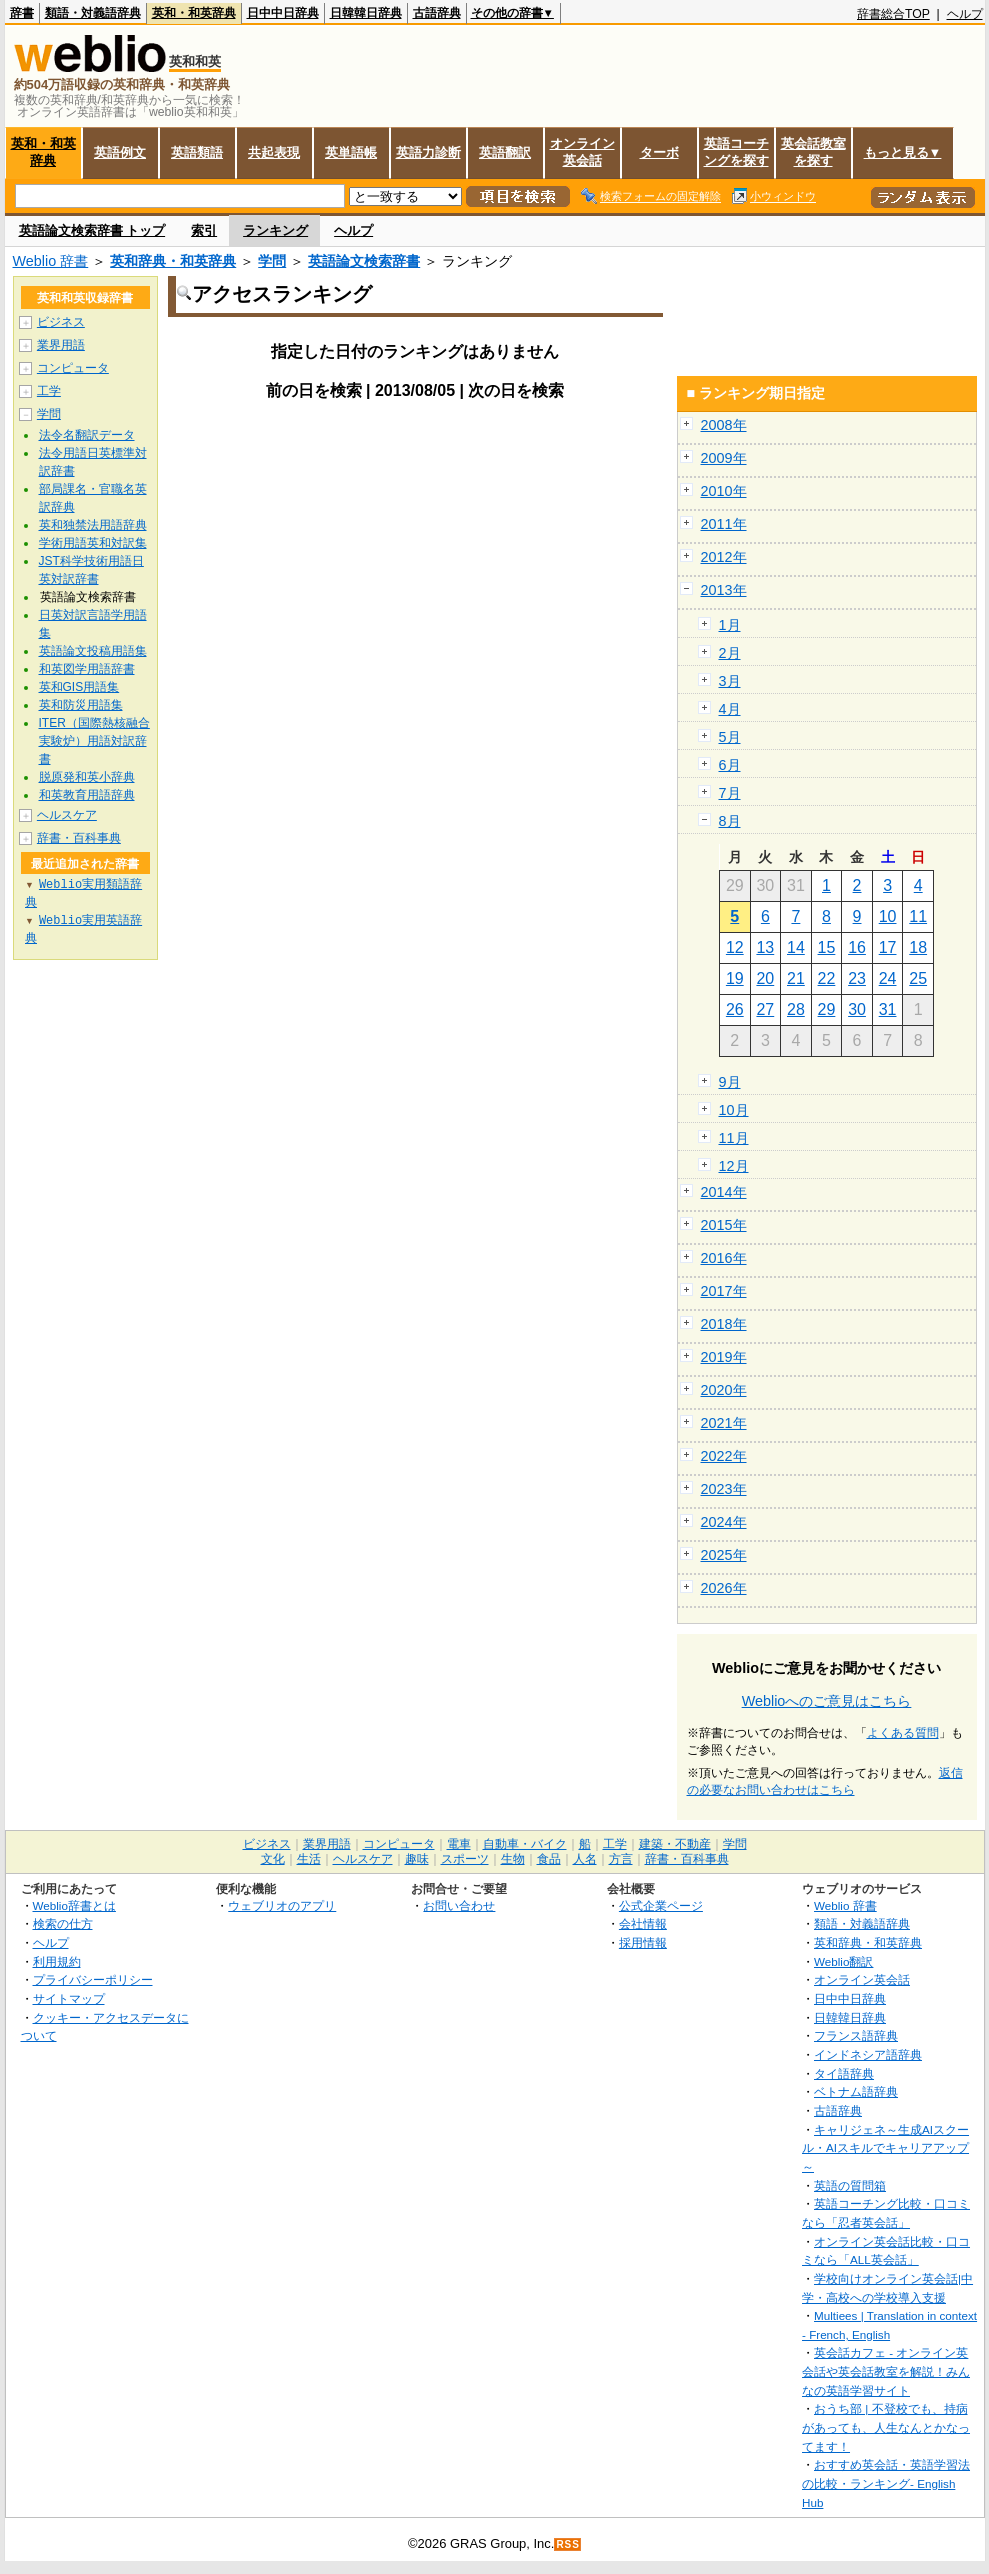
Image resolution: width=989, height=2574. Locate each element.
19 (735, 978)
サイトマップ (69, 1998)
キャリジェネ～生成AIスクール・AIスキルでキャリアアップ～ (885, 2148)
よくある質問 (903, 1733)
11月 (734, 1138)
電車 (459, 1844)
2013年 (724, 590)
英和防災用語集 (81, 705)
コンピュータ (73, 368)
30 (857, 1009)
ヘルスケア (67, 815)
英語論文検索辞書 (364, 261)
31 (888, 1009)
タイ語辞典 (844, 2073)
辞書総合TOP (893, 14)
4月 (730, 709)
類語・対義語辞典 (93, 13)
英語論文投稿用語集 (93, 651)
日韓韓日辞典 (366, 13)
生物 (513, 1859)
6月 (730, 765)
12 (735, 947)
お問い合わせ (459, 1905)
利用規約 (57, 1961)
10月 (734, 1110)
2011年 (724, 524)
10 (888, 916)
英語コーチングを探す (736, 152)
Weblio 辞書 (51, 261)
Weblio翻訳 (843, 1961)
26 (735, 1009)
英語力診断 (428, 152)
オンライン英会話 (582, 152)
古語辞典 (437, 13)
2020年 (724, 1390)
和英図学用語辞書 (87, 669)
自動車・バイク (525, 1844)
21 (796, 978)
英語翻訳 (505, 152)
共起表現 (274, 152)
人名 (585, 1859)
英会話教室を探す (813, 152)
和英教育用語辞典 (87, 795)
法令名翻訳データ (87, 435)
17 (888, 947)
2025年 (724, 1555)
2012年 (724, 557)
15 (827, 947)
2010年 (724, 491)
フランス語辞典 (856, 2035)
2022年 (724, 1456)
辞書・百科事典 (79, 838)
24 (888, 978)
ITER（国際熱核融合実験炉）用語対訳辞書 (94, 741)
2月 (730, 653)
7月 (730, 793)
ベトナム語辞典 (856, 2091)
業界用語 (61, 345)
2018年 (724, 1324)
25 (918, 978)
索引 (204, 230)
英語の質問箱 (850, 2185)
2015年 (724, 1225)
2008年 (724, 425)
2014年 (724, 1192)
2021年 (724, 1423)
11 (918, 916)
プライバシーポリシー (93, 1979)
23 (857, 978)
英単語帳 (351, 152)
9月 (730, 1082)
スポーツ (465, 1859)
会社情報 (643, 1923)
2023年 (724, 1489)
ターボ (659, 152)
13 (765, 947)
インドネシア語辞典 (868, 2054)
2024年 (724, 1522)
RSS (568, 2544)
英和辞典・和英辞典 (173, 261)
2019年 (724, 1357)
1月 (730, 625)
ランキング (275, 230)
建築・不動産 (675, 1844)
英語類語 (197, 152)
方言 (621, 1859)
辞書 (22, 13)
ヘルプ (965, 14)
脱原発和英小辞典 (87, 777)
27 (765, 1009)
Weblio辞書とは (74, 1905)
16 (857, 947)
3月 (730, 681)
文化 (273, 1859)
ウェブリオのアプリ (282, 1905)
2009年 (724, 458)
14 (796, 947)
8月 (730, 821)
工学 (49, 391)
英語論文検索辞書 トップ (92, 230)
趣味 (417, 1859)
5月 (730, 737)
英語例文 (120, 152)
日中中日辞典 (283, 13)
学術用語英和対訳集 (93, 543)
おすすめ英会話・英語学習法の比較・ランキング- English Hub (886, 2483)
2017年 (724, 1291)
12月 (734, 1166)
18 (918, 947)
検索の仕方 (63, 1923)
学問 (272, 261)
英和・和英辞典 (194, 13)
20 (765, 978)
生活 (309, 1859)
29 (827, 1009)
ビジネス (61, 322)
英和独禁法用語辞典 (93, 525)
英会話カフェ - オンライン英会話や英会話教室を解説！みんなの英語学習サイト (886, 2371)
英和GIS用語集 (79, 687)
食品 (549, 1859)
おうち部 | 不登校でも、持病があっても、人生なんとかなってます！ (886, 2427)
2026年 (724, 1588)
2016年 (724, 1258)
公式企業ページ (661, 1905)
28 (796, 1009)
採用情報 (643, 1942)
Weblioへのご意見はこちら (827, 1701)
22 (827, 978)
